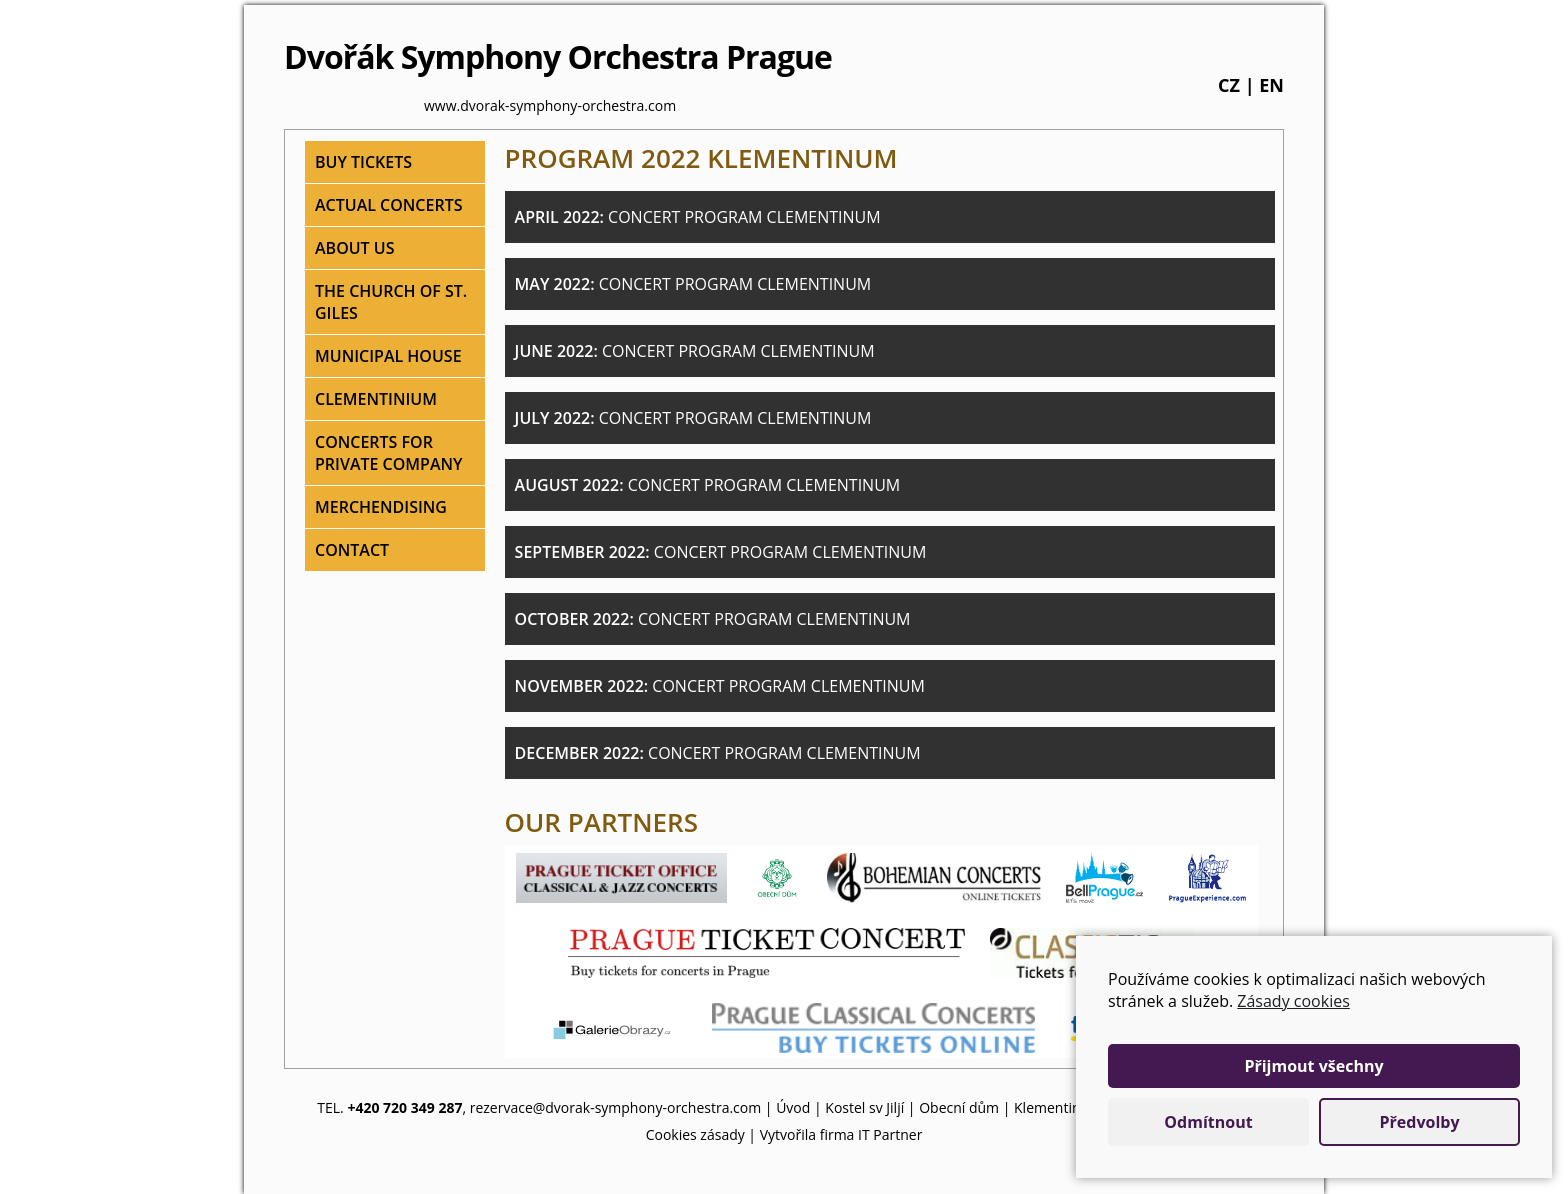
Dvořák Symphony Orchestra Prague (558, 56)
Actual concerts (388, 205)
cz (1229, 85)
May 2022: (693, 284)
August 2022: (708, 485)
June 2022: (695, 351)
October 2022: (713, 619)
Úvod (793, 1107)
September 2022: (721, 552)
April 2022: (698, 217)
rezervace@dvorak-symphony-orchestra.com (616, 1107)
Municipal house (388, 356)
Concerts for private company (389, 453)
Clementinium (376, 399)
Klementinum (1058, 1107)
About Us (354, 248)
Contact (352, 550)
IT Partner (890, 1134)
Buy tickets (363, 162)
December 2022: (718, 753)
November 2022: (720, 686)
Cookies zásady (695, 1134)
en (1271, 85)
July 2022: (693, 418)
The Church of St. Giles (391, 302)
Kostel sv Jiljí (864, 1107)
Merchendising (381, 507)
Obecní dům (959, 1107)
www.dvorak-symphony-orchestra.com (550, 105)
